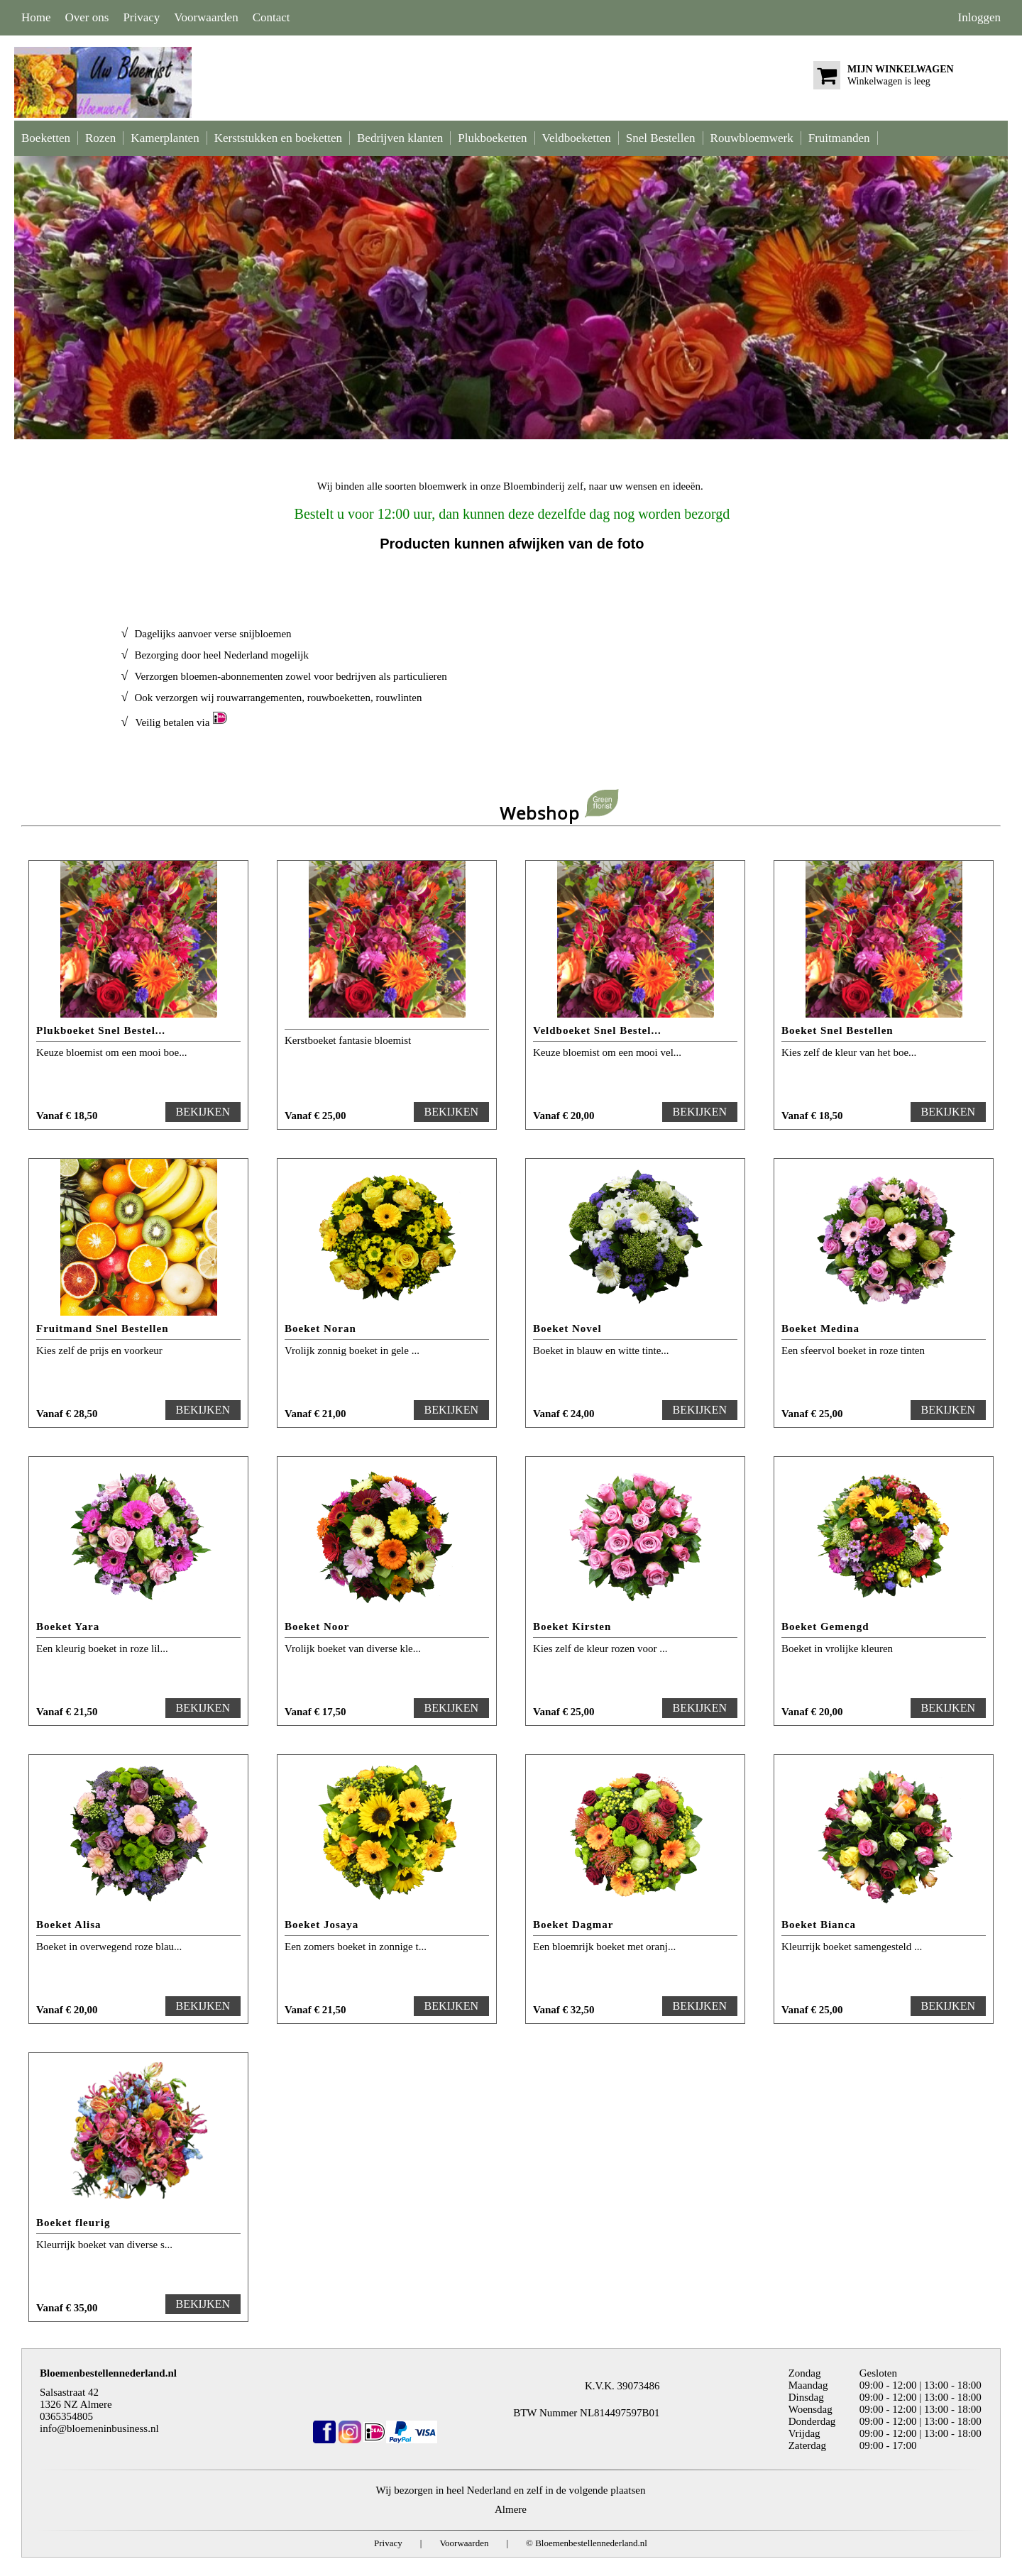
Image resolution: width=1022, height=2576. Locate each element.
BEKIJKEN (203, 1112)
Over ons (87, 17)
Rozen (100, 138)
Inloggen (979, 17)
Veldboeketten (576, 138)
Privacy (141, 17)
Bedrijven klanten (400, 138)
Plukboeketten (492, 138)
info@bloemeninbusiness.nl (99, 2428)
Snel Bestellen (661, 138)
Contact (271, 17)
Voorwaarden (206, 17)
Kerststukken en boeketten (278, 138)
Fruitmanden (839, 138)
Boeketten (45, 138)
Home (36, 17)
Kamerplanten (165, 138)
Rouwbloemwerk (751, 138)
